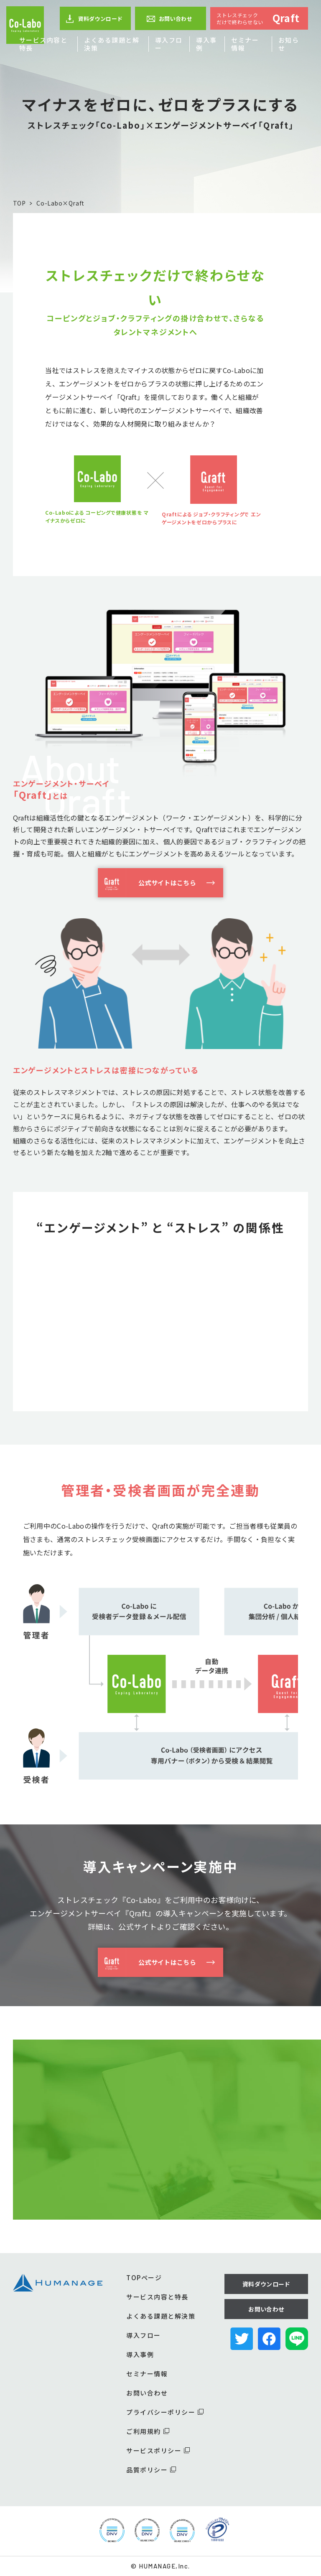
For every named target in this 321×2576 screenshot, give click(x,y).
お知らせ (288, 44)
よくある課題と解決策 (111, 44)
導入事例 (206, 44)
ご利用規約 (147, 2431)
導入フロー (169, 44)
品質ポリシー (151, 2469)
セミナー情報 (245, 44)
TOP (19, 203)
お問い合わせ (169, 19)
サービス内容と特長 (43, 44)
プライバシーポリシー (165, 2412)
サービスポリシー (158, 2450)
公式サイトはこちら (147, 882)
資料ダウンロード (94, 19)
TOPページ (144, 2277)
